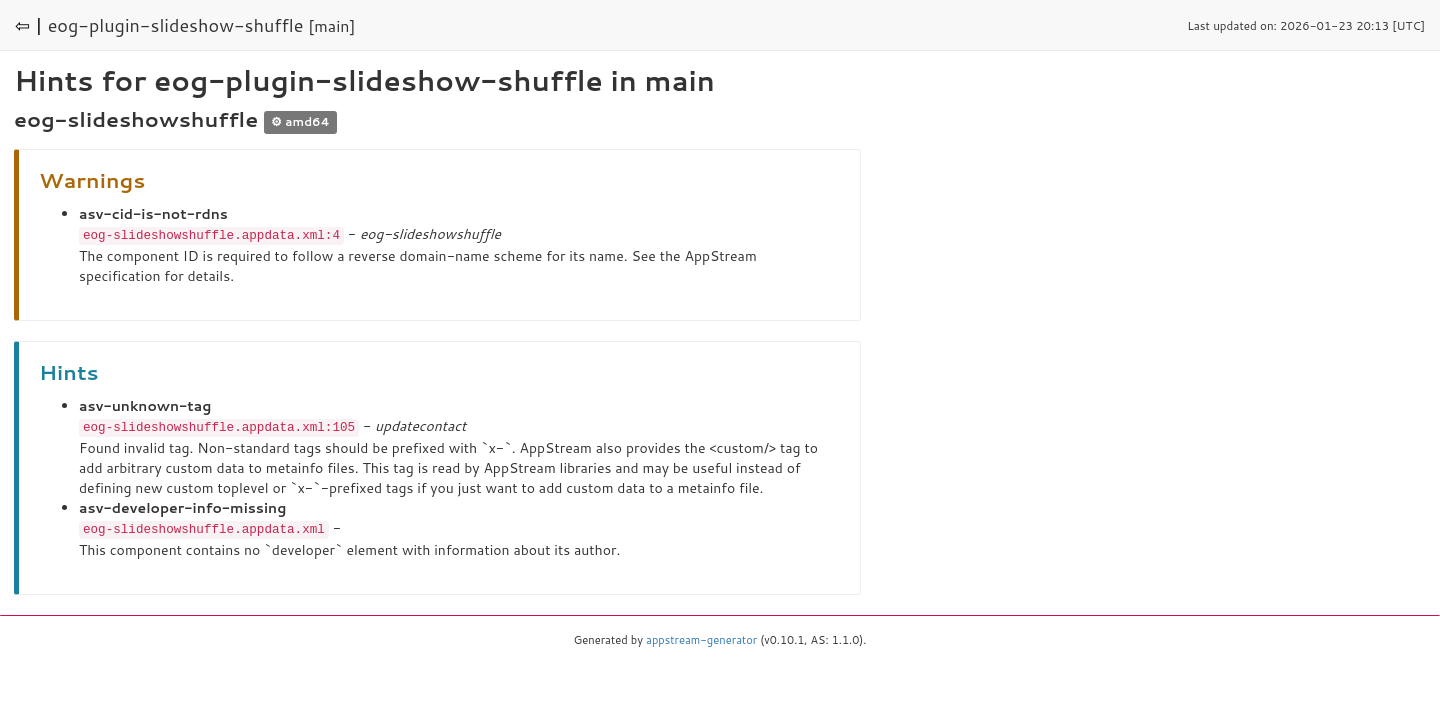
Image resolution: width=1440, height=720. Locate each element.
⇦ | (29, 25)
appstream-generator (701, 637)
